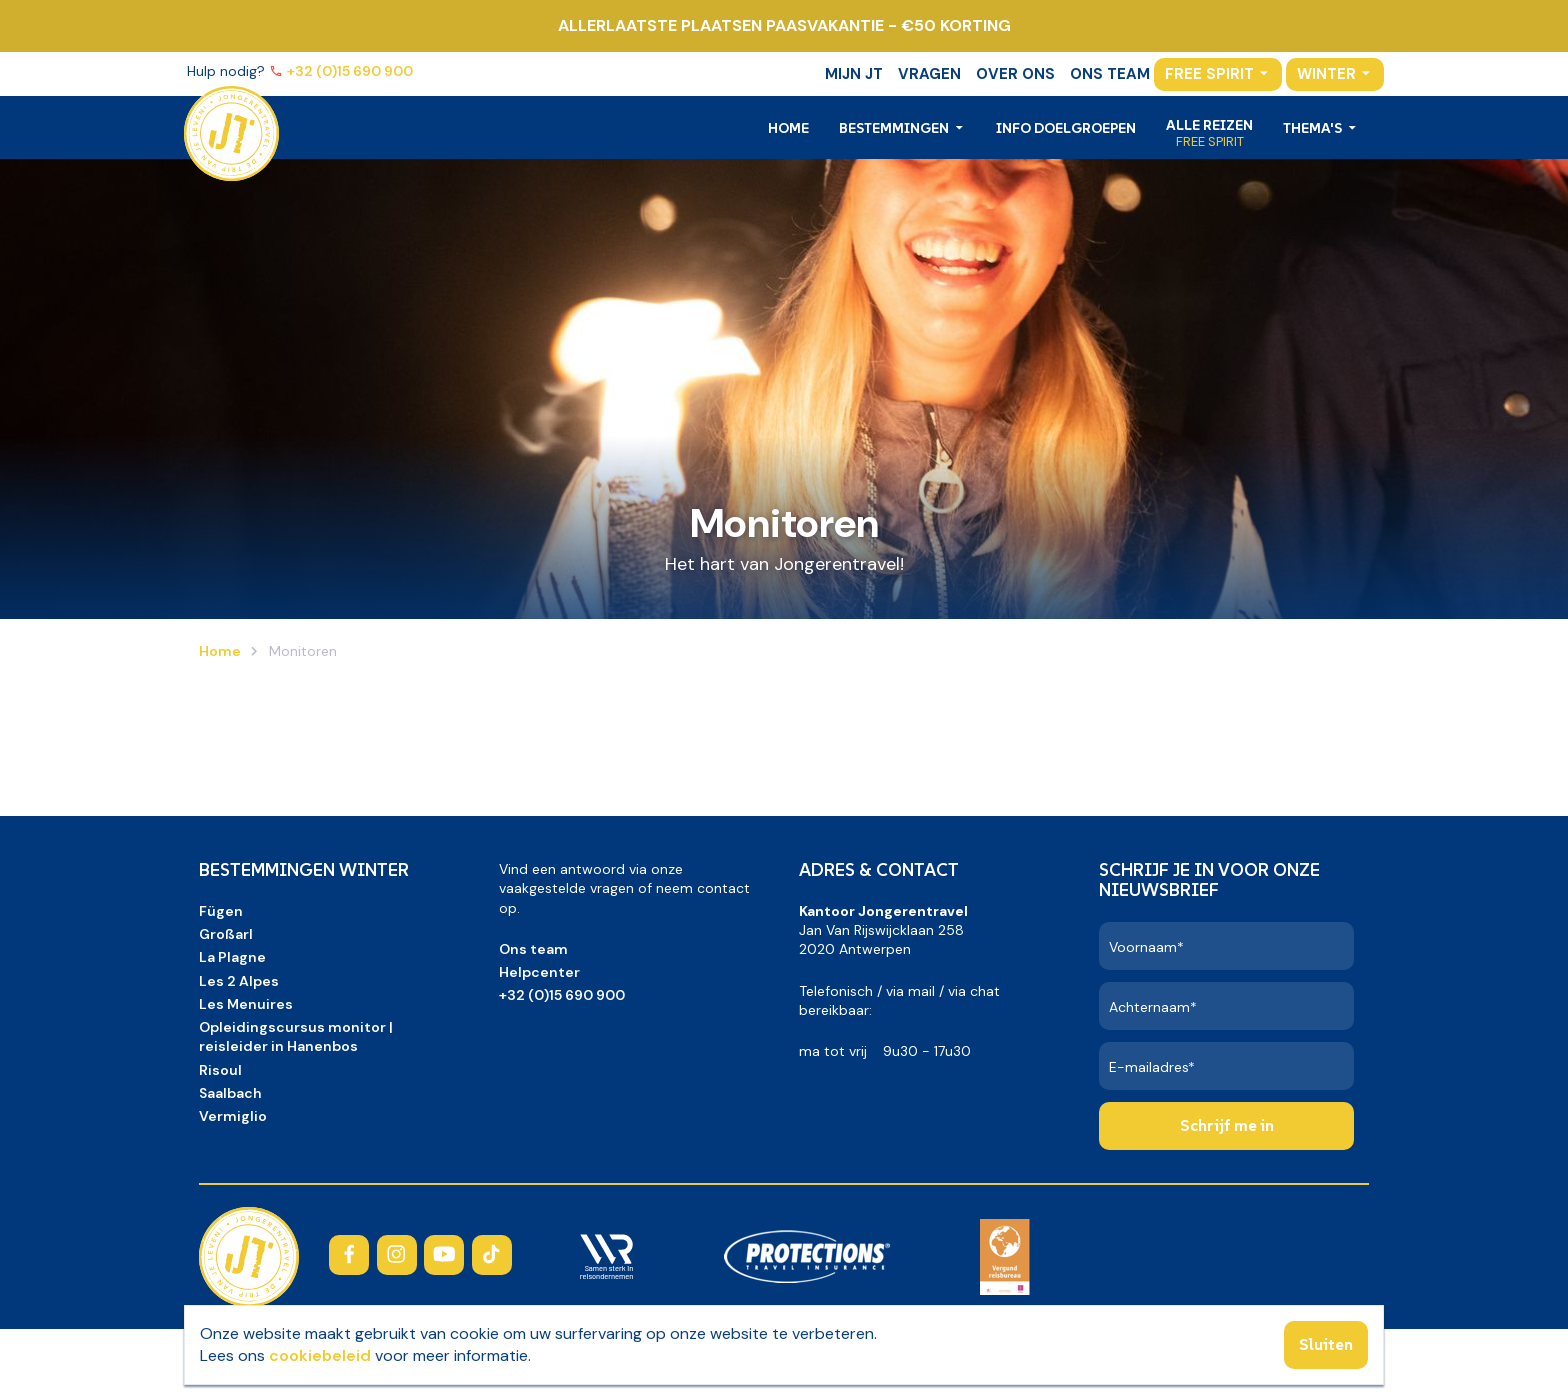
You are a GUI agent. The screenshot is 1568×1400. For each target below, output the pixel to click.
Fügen (221, 911)
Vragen (929, 74)
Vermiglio (233, 1116)
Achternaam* (1153, 1007)
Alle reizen (1209, 125)
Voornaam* (1146, 947)
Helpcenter (539, 972)
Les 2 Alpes (239, 981)
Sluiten (1326, 1344)
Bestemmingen (895, 128)
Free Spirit (1209, 74)
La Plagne (232, 957)
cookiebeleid (320, 1355)
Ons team (1110, 74)
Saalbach (230, 1093)
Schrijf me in (1227, 1125)
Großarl (226, 934)
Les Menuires (246, 1004)
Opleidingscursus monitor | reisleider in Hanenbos (296, 1036)
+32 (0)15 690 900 (351, 71)
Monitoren (301, 651)
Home (788, 128)
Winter (1326, 74)
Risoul (220, 1070)
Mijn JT (854, 74)
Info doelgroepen (1066, 128)
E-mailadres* (1152, 1067)
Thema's (1314, 128)
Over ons (1015, 74)
